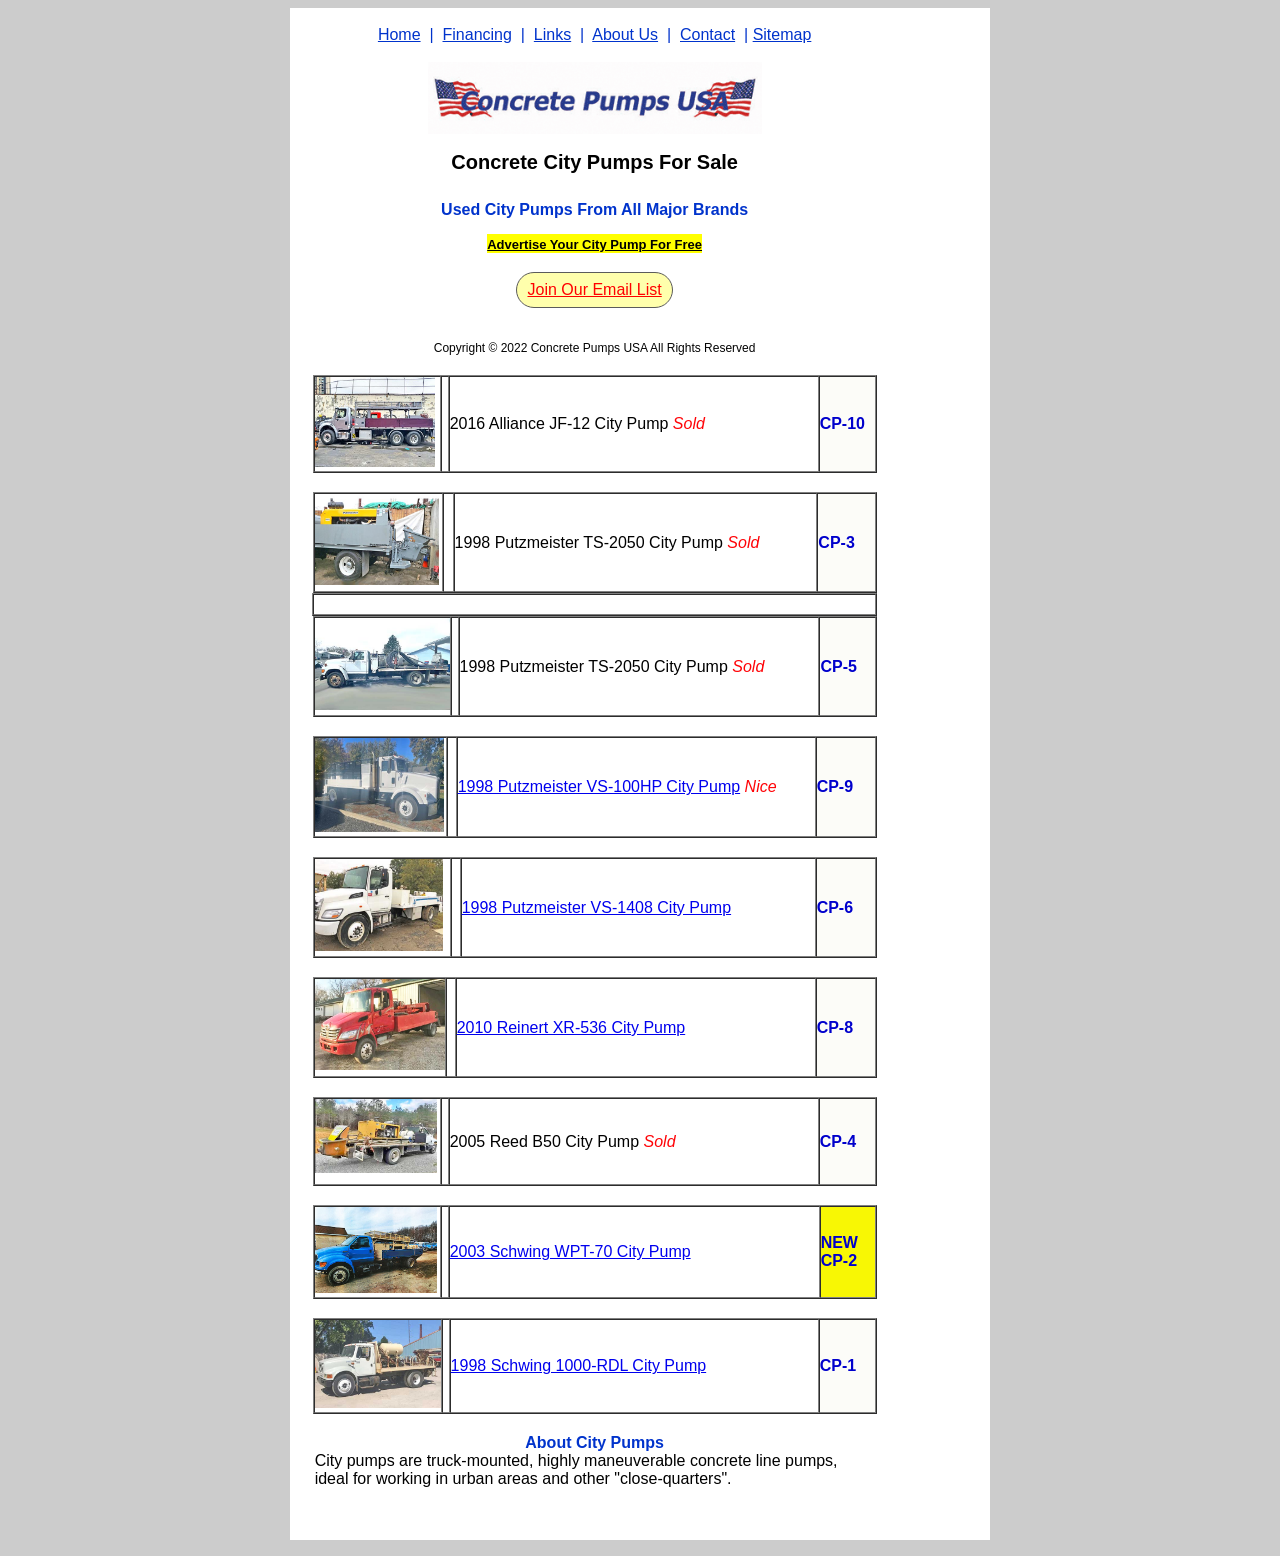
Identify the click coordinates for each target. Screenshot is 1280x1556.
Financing (477, 34)
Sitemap (782, 34)
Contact (707, 34)
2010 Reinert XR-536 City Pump (571, 1027)
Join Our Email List (594, 289)
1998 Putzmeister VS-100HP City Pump (599, 786)
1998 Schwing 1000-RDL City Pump (579, 1365)
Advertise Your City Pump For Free (594, 244)
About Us (625, 34)
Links (552, 34)
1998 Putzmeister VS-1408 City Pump (596, 907)
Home (399, 34)
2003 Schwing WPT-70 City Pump (570, 1251)
